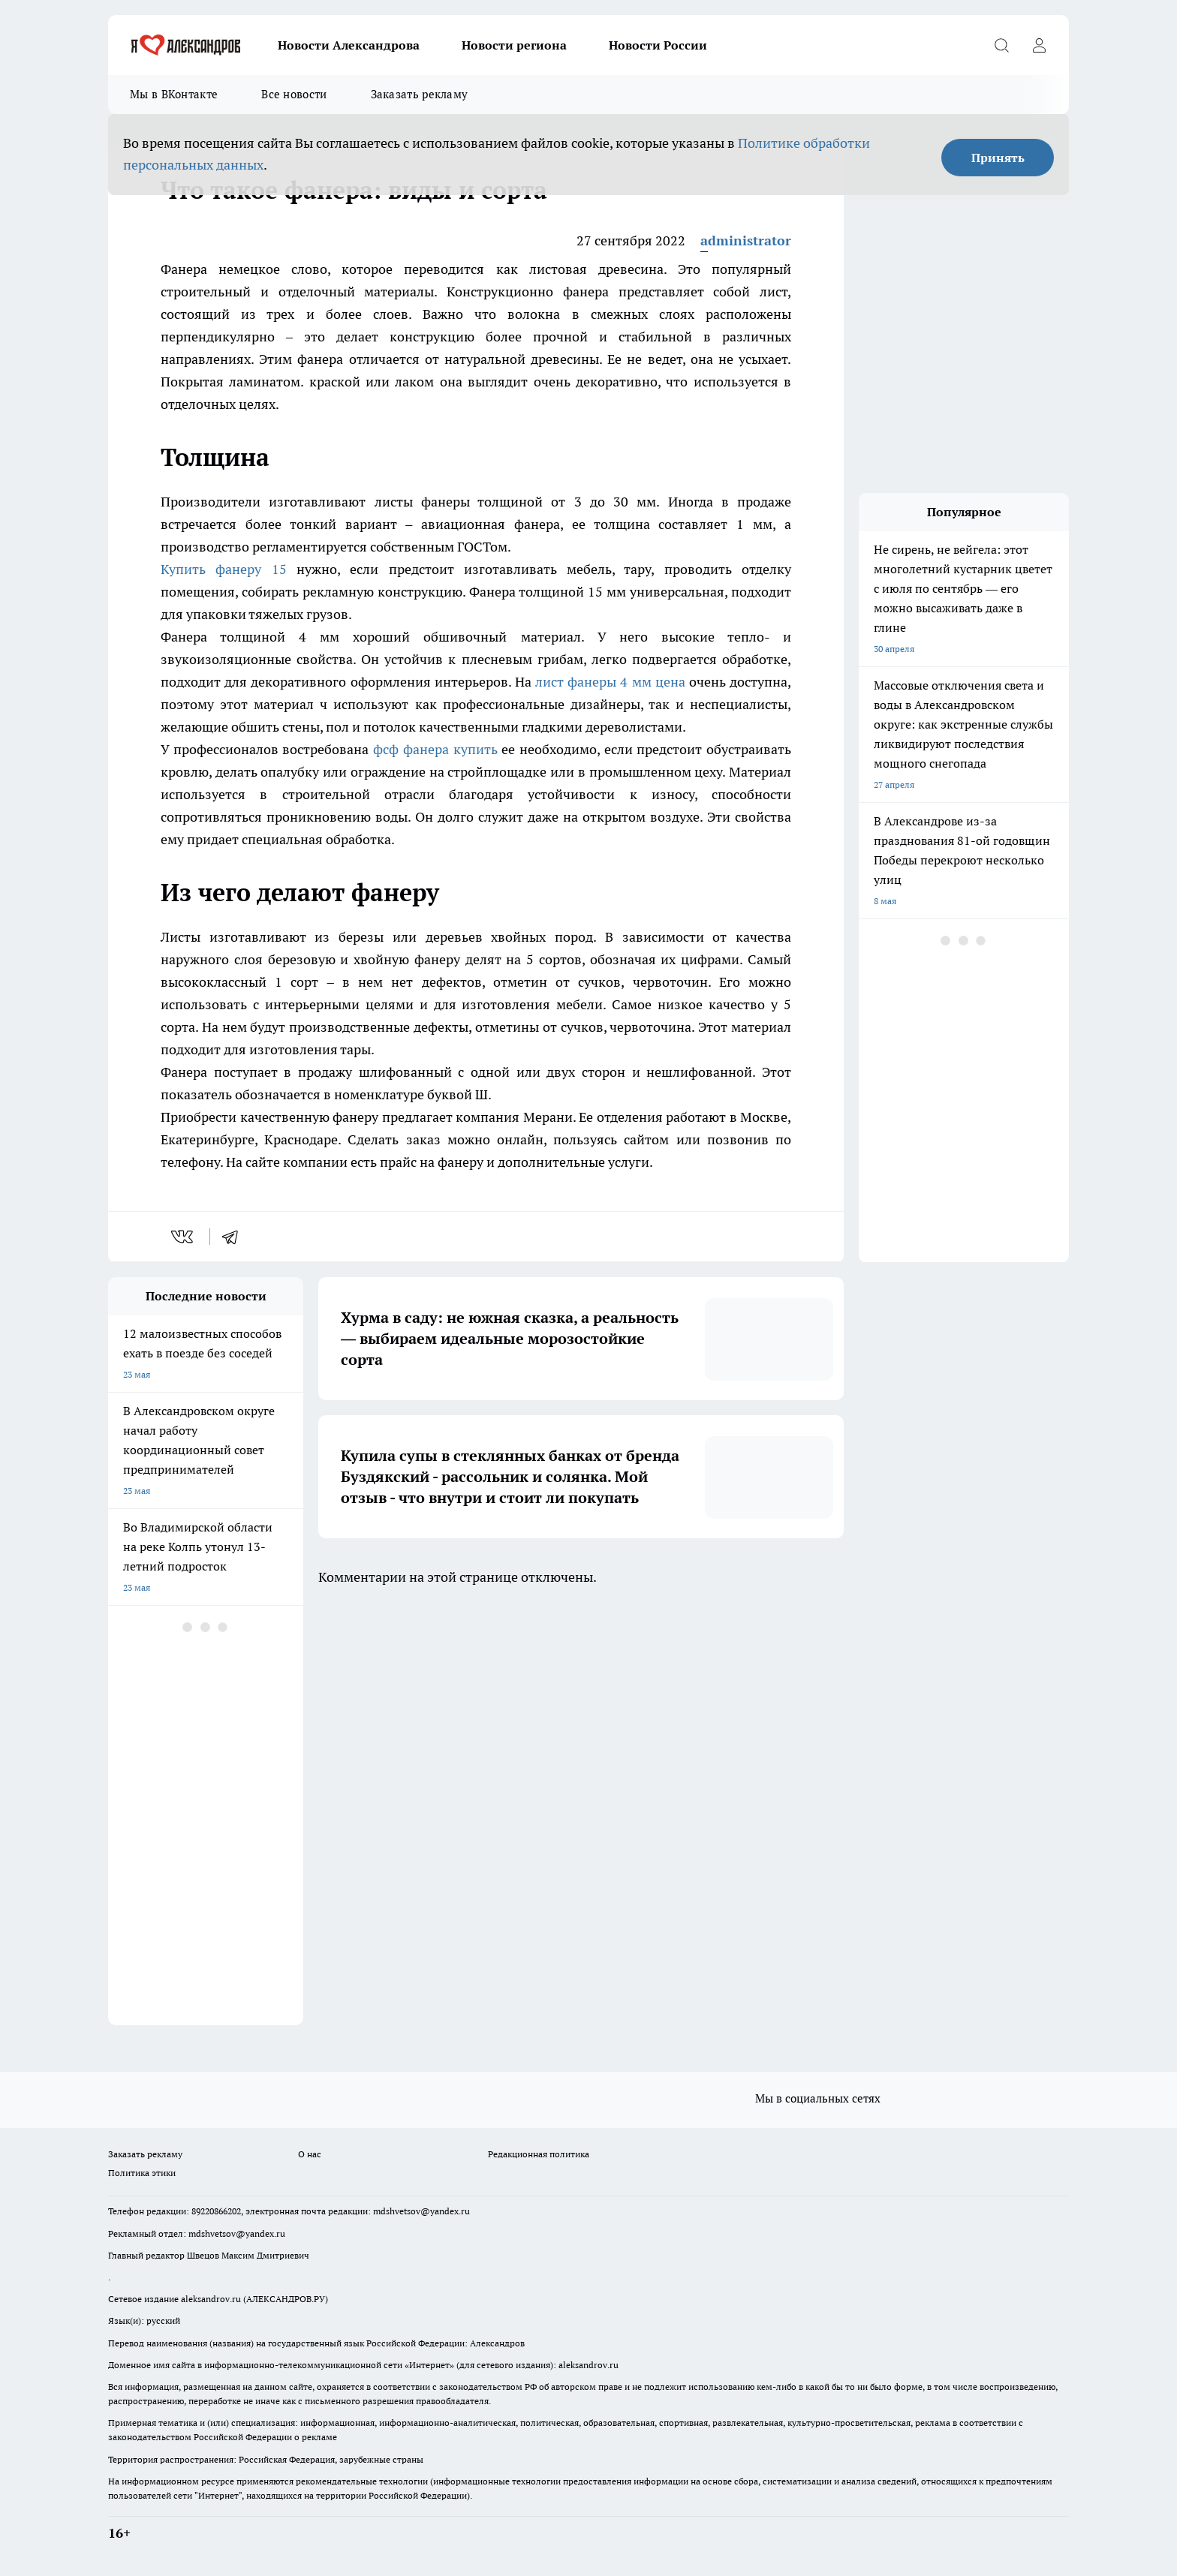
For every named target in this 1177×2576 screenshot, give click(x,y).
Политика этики (142, 2172)
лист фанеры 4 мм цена (610, 681)
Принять (998, 157)
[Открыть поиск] (1001, 45)
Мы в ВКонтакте (174, 94)
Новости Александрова (349, 45)
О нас (309, 2154)
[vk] (183, 1236)
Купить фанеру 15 (224, 569)
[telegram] (235, 1236)
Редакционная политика (538, 2154)
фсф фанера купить (435, 749)
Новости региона (514, 45)
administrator (745, 240)
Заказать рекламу (419, 94)
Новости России (658, 45)
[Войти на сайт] (1039, 45)
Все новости (294, 94)
